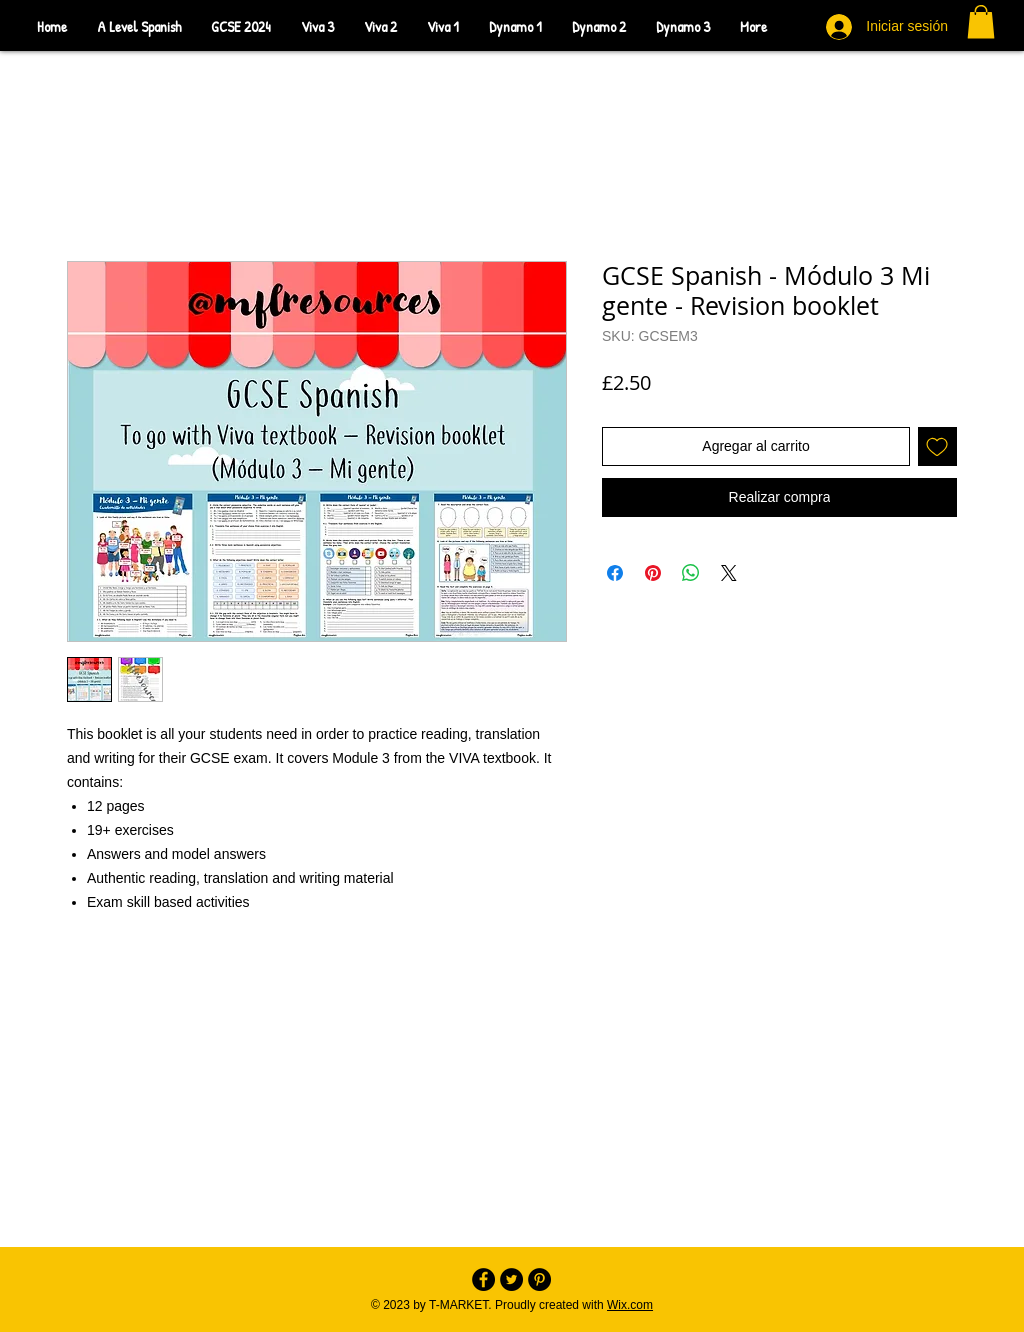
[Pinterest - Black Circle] (539, 1279)
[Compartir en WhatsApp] (691, 573)
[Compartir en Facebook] (615, 573)
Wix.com (630, 1305)
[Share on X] (729, 573)
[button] (981, 21)
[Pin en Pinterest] (653, 573)
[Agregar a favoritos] (937, 446)
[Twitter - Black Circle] (511, 1279)
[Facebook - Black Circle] (483, 1279)
